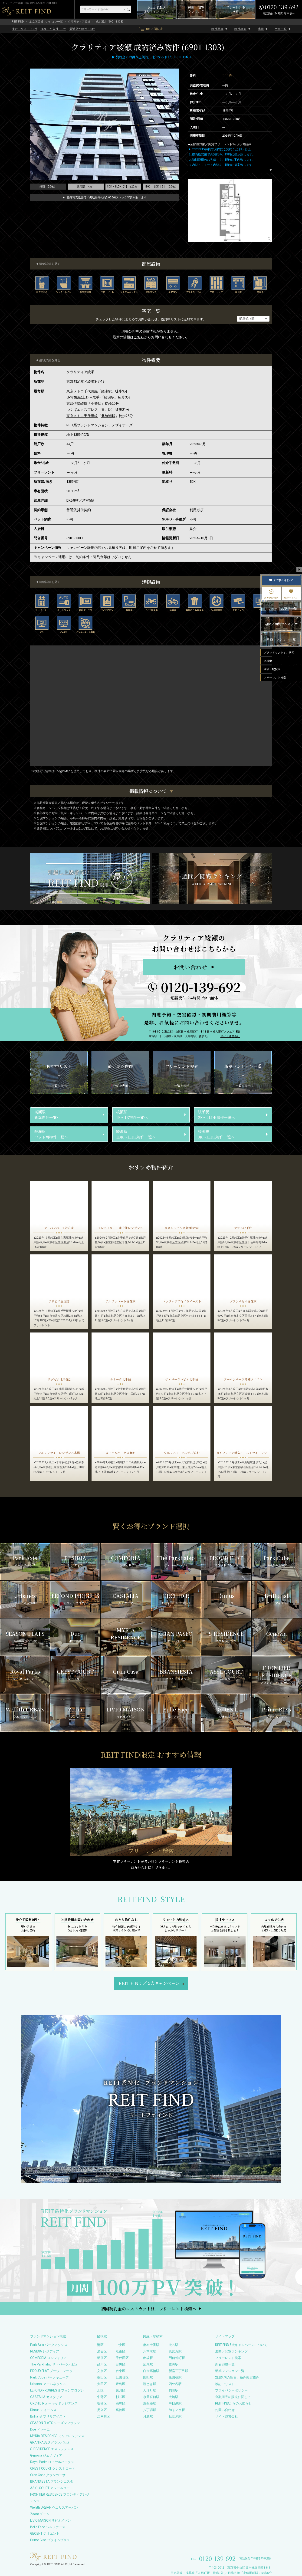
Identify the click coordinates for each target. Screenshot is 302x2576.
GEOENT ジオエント (44, 2533)
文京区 (102, 2371)
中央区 (120, 2345)
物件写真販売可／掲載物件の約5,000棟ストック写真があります (107, 197)
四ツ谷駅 (175, 2384)
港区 (100, 2345)
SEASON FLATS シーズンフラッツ (55, 2423)
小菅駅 (96, 403)
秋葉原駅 (175, 2416)
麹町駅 (173, 2390)
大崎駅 (173, 2397)
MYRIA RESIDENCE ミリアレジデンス (57, 2436)
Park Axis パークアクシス (48, 2345)
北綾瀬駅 (108, 416)
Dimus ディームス (43, 2410)
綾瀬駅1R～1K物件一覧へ (132, 1114)
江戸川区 (103, 2416)
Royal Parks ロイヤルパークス (52, 2462)
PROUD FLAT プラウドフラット (53, 2371)
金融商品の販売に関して (233, 2397)
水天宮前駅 (151, 2397)
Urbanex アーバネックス (48, 2384)
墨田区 (102, 2377)
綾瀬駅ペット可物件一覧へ (51, 1134)
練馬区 (120, 2403)
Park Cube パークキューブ (49, 2377)
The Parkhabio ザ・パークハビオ (54, 2364)
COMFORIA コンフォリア (48, 2358)
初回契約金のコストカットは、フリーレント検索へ (149, 2309)
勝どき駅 (149, 2384)
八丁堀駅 (149, 2410)
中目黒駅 (175, 2403)
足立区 (82, 381)
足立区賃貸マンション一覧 (46, 21)
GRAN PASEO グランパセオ (50, 2442)
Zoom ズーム (39, 2514)
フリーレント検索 (228, 2358)
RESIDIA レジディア (44, 2351)
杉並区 (120, 2397)
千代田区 (122, 2358)
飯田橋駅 (175, 2377)
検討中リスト (225, 2384)
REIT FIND (18, 21)
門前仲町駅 (177, 2358)
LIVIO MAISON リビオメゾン (50, 2520)
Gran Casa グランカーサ (48, 2475)
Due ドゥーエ (40, 2429)
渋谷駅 (173, 2345)
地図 (261, 29)
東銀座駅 (149, 2403)
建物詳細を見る (49, 264)
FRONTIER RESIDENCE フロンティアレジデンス (59, 2498)
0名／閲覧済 (154, 29)
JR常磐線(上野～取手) (83, 397)
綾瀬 (90, 381)
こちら (139, 337)
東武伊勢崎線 (76, 403)
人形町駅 (149, 2390)
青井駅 (106, 410)
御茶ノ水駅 (177, 2410)
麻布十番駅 (151, 2345)
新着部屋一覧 (225, 2364)
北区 (100, 2390)
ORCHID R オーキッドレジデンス (54, 2403)
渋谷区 (102, 2351)
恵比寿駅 (175, 2351)
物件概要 (240, 29)
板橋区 (102, 2403)
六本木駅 (149, 2351)
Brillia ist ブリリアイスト (48, 2416)
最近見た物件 (271, 594)
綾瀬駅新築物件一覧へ (47, 1114)
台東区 (120, 2371)
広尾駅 (148, 2364)
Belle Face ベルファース (47, 2527)
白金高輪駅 (151, 2371)
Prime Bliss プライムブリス (50, 2540)
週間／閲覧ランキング (231, 2351)
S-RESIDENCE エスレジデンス (52, 2449)
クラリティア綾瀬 (79, 21)
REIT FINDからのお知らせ (233, 2403)
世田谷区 (122, 2377)
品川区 (102, 2364)
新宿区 (102, 2358)
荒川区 (120, 2390)
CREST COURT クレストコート (52, 2468)
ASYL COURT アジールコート (51, 2488)
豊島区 (120, 2384)
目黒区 (120, 2364)
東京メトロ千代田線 (82, 391)
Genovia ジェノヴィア (46, 2455)
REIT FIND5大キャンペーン (149, 1983)
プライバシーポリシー (231, 2390)
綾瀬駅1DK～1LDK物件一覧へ (136, 1134)
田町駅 (148, 2377)
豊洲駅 (173, 2364)
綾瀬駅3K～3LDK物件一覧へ (216, 1134)
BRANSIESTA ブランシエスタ (51, 2481)
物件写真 (217, 29)
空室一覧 (281, 29)
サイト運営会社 (230, 1036)
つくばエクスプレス (82, 410)
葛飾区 (120, 2410)
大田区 (102, 2384)
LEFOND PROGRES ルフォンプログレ (57, 2390)
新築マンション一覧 (229, 2371)
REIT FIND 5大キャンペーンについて (241, 2345)
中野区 (102, 2397)
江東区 (120, 2351)
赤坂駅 (148, 2358)
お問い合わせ (190, 967)
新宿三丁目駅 (178, 2371)
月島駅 (148, 2416)
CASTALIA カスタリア (46, 2397)
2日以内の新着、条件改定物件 (237, 2377)
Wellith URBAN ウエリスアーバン (54, 2507)
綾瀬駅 (106, 391)
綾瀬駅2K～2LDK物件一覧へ (216, 1114)
